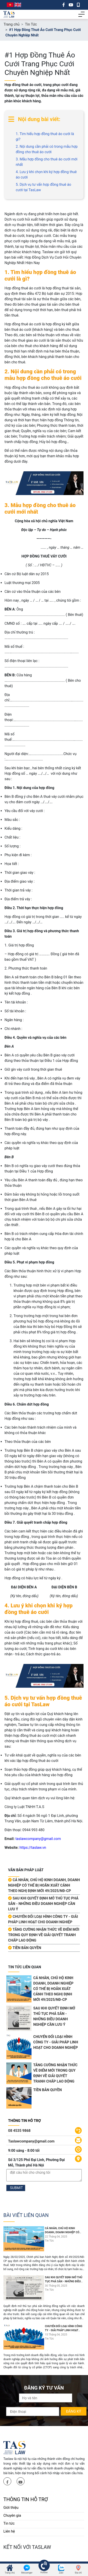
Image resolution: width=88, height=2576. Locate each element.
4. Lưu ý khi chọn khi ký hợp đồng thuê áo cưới (46, 174)
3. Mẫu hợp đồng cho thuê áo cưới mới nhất (46, 162)
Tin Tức (31, 24)
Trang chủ (12, 24)
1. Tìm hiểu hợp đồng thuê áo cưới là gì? (45, 136)
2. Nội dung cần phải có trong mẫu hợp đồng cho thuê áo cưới (47, 149)
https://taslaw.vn (32, 1847)
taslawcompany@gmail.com (38, 1839)
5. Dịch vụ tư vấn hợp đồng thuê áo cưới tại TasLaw (43, 187)
